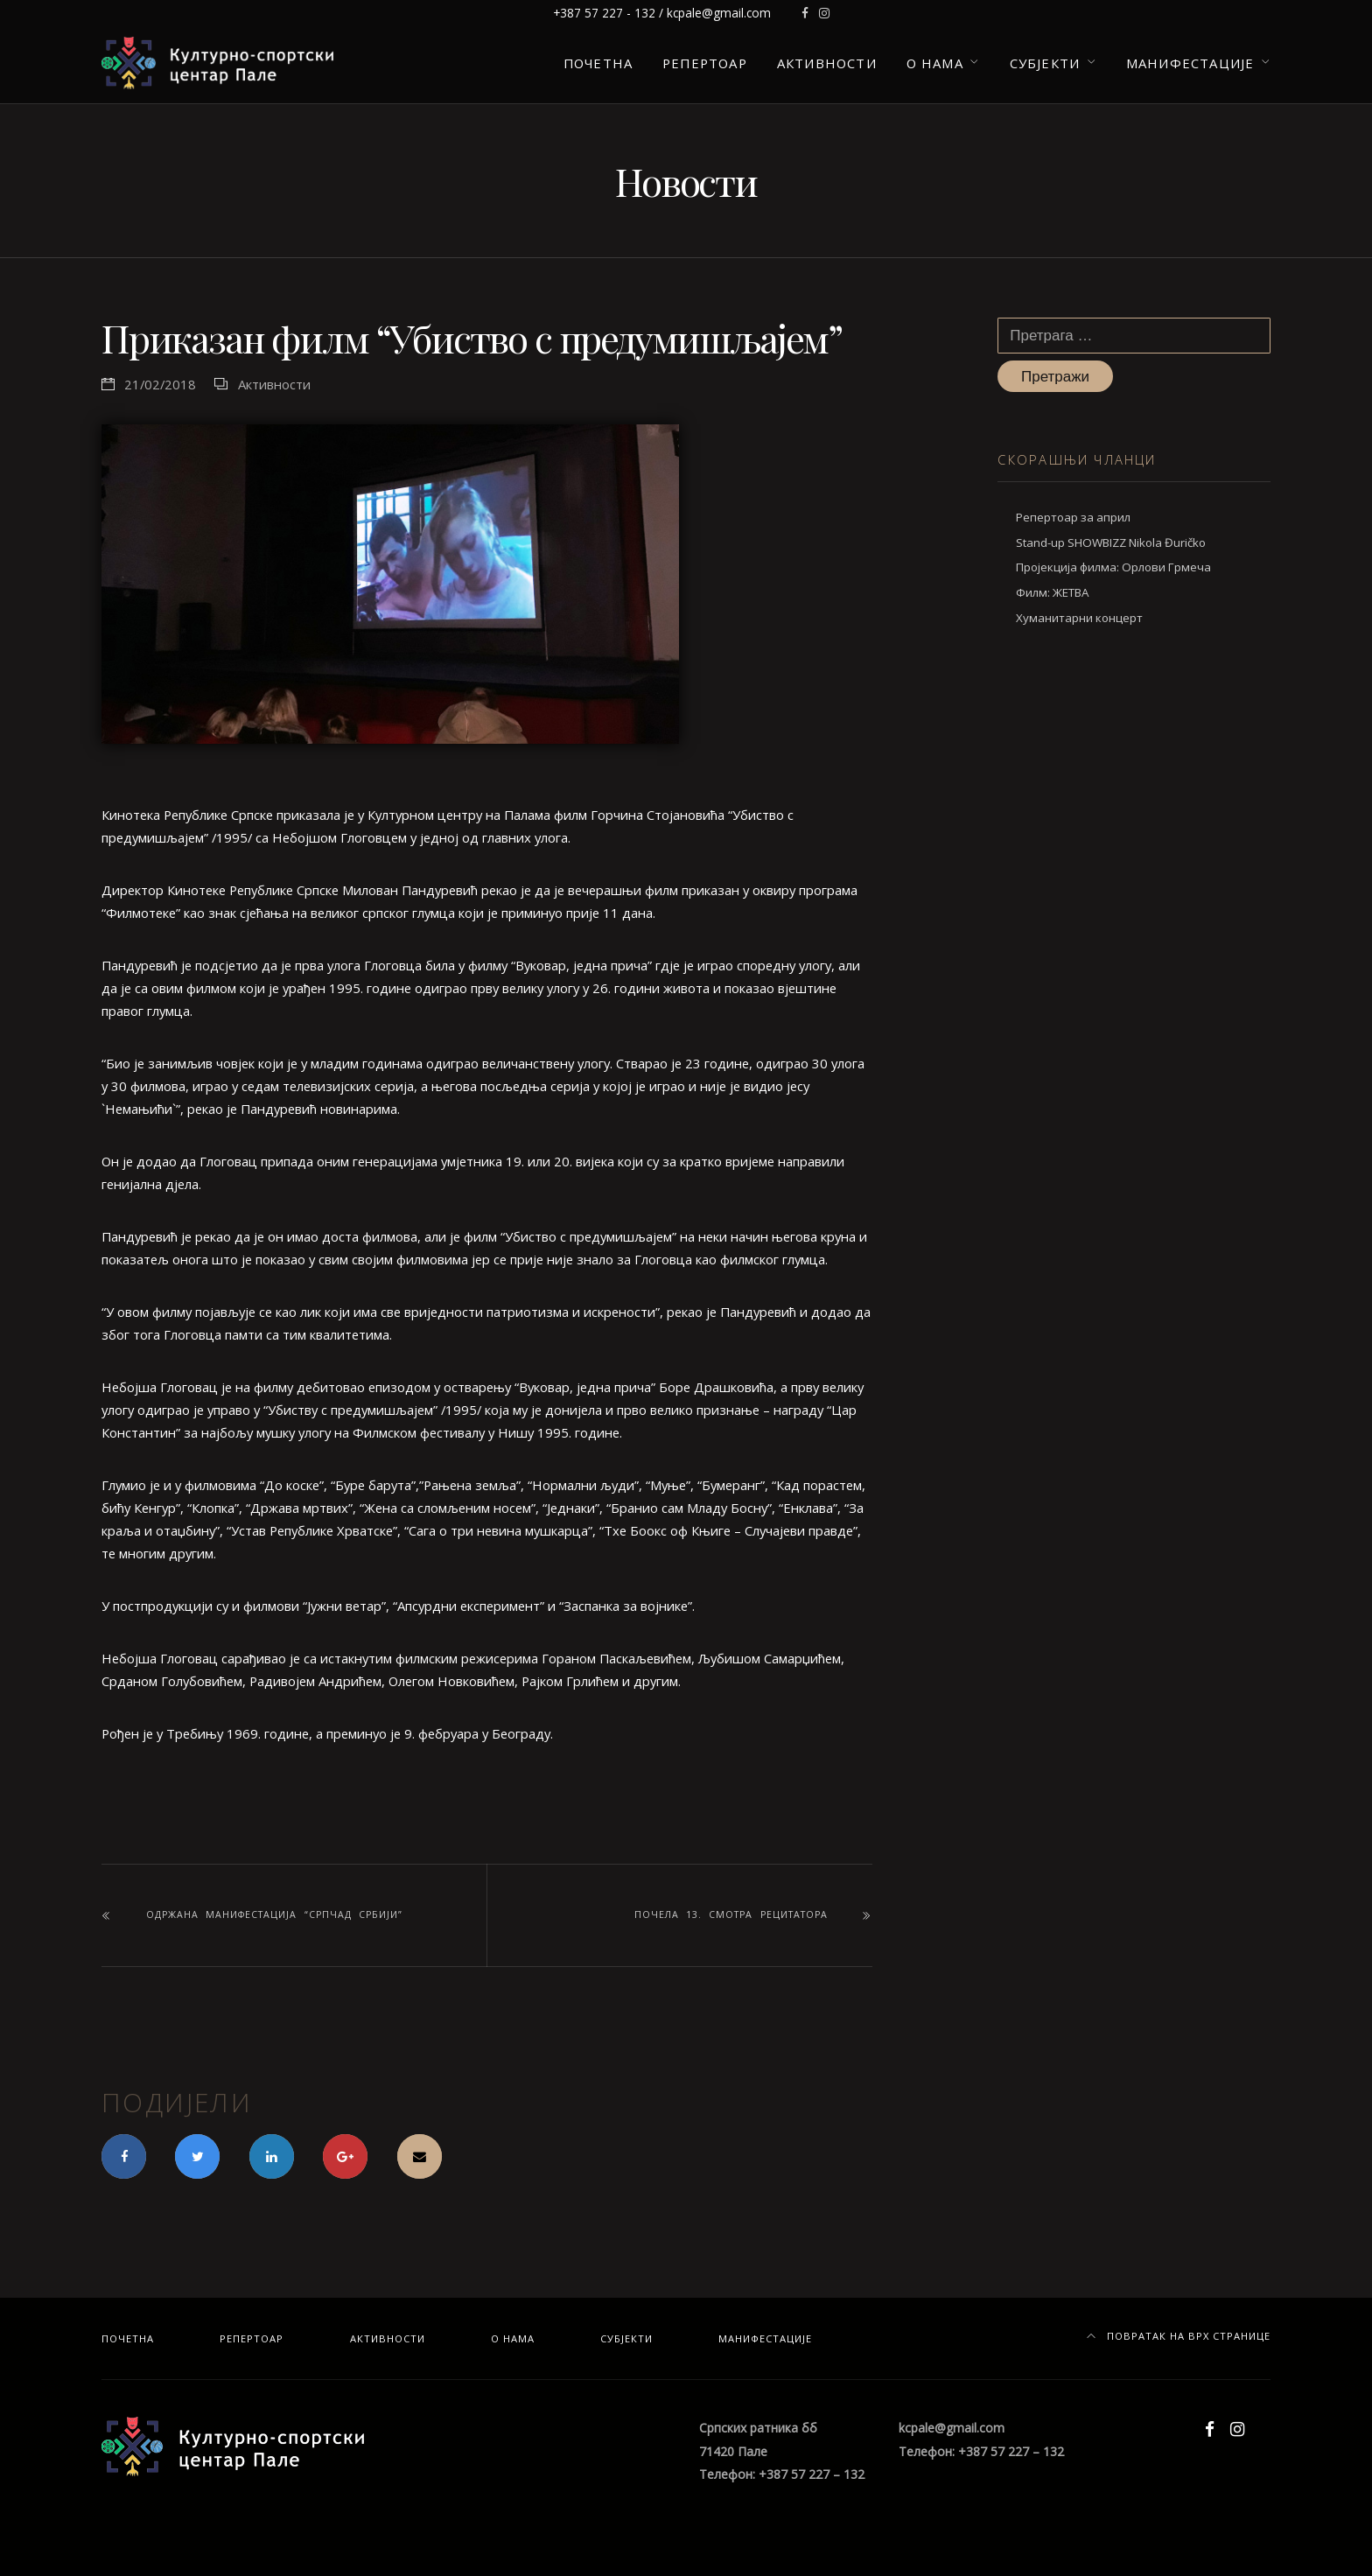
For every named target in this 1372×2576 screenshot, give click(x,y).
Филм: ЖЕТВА (1052, 592)
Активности (827, 63)
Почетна (598, 63)
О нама (934, 63)
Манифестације (1190, 63)
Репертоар (704, 63)
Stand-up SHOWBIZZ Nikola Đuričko (1111, 542)
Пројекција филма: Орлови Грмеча (1113, 567)
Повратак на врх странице (1179, 2335)
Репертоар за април (1073, 517)
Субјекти (1045, 63)
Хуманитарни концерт (1079, 618)
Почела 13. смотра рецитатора (731, 1914)
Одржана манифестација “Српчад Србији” (274, 1914)
